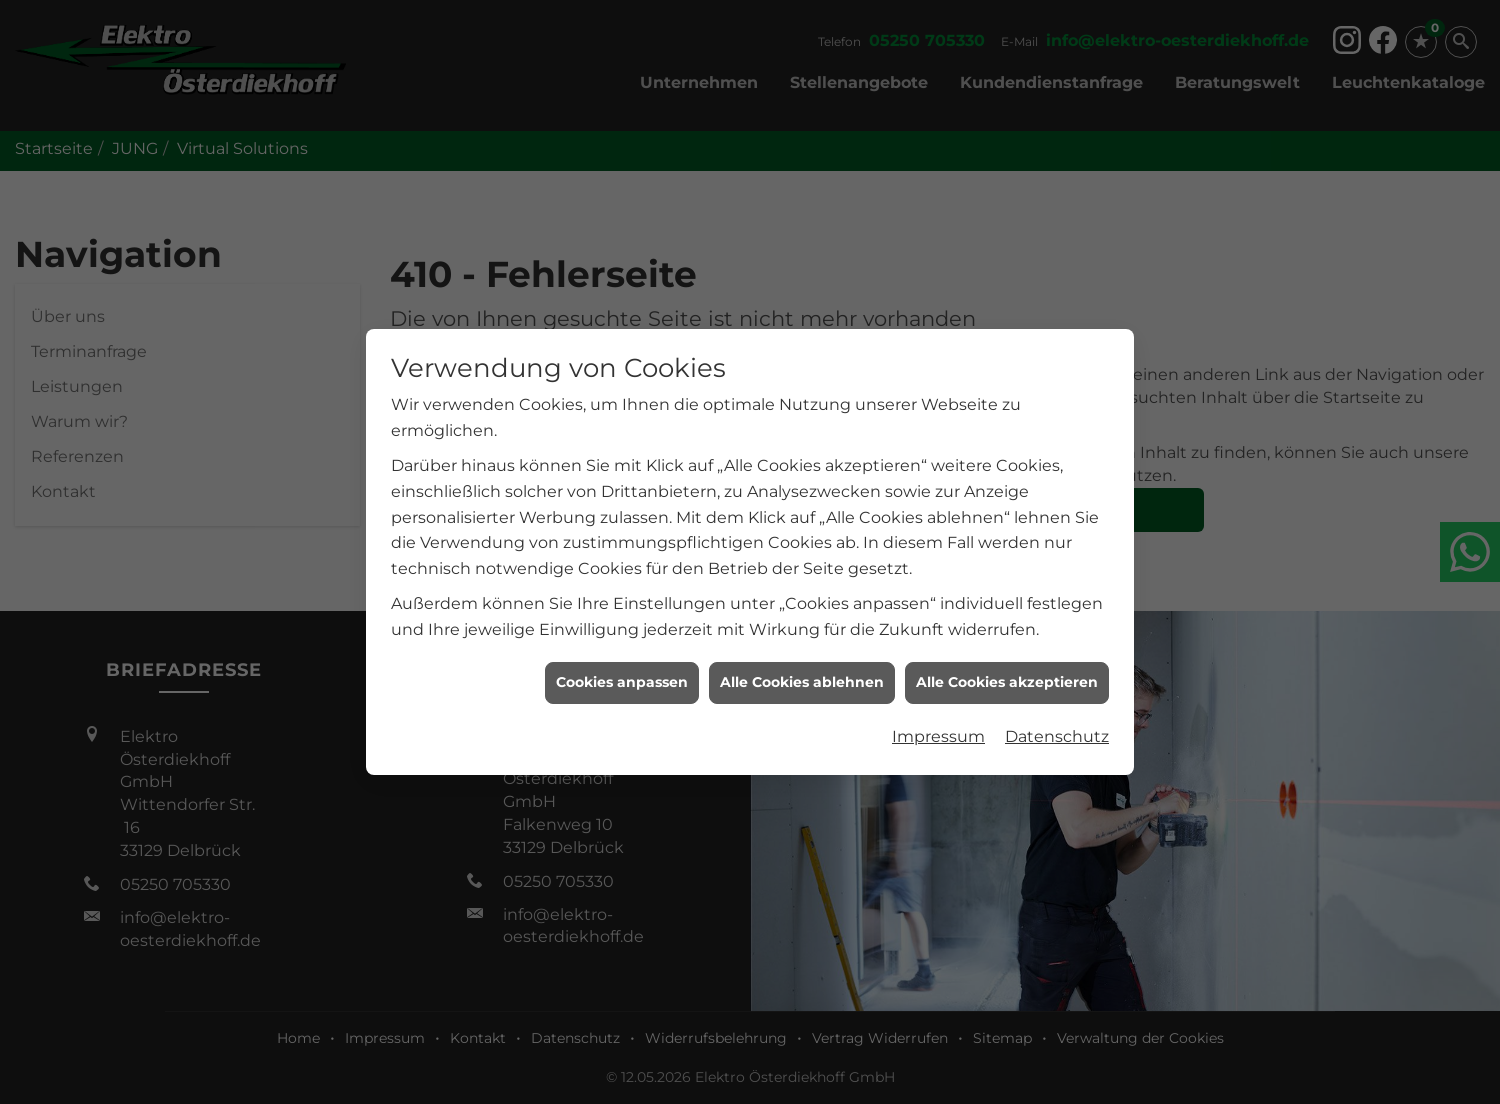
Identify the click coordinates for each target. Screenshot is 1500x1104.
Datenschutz (1057, 731)
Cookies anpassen (622, 678)
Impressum (938, 731)
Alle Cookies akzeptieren (1007, 678)
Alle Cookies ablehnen (802, 678)
